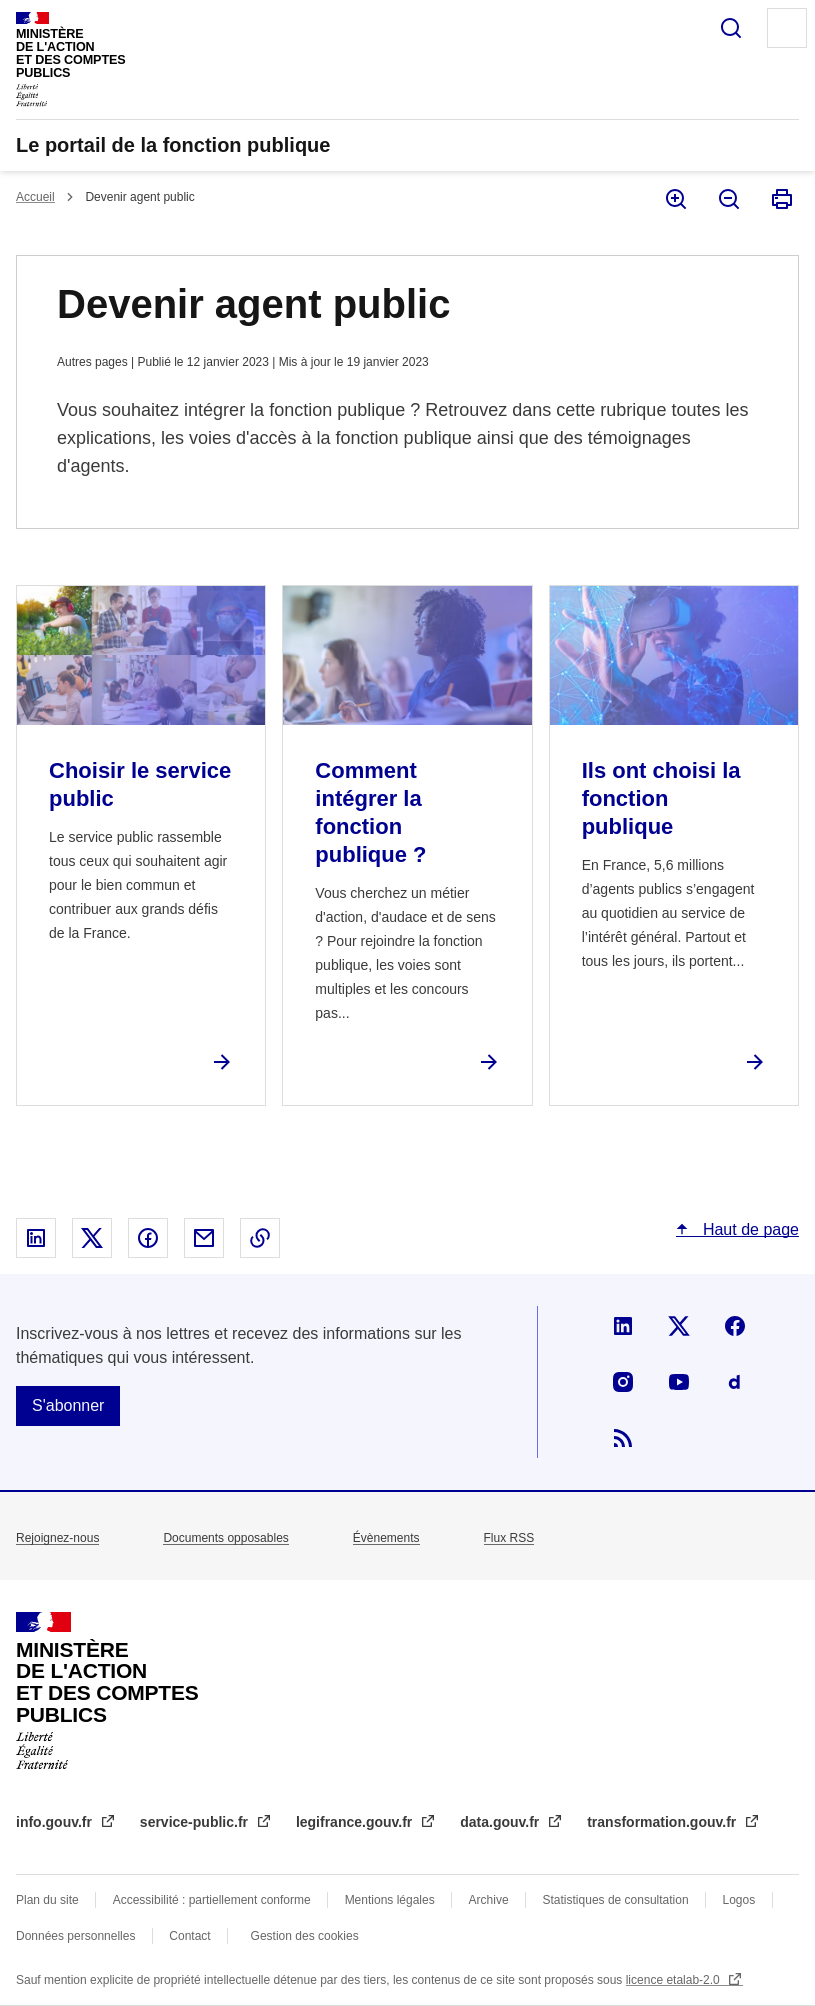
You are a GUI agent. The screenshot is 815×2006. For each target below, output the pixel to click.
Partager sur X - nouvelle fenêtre (92, 1238)
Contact (189, 1936)
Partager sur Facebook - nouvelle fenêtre (148, 1238)
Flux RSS (509, 1538)
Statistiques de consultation (616, 1900)
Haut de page (748, 1229)
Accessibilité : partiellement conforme (212, 1900)
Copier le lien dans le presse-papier (260, 1238)
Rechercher (731, 28)
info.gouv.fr (56, 1822)
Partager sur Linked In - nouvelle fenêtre (36, 1238)
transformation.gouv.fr (663, 1822)
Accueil (35, 197)
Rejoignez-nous (57, 1538)
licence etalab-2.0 (674, 1980)
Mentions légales (390, 1900)
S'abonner (68, 1405)
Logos (739, 1900)
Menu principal (787, 28)
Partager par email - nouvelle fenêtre (204, 1238)
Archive (489, 1900)
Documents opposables (225, 1538)
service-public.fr (196, 1822)
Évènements (386, 1538)
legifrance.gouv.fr (356, 1822)
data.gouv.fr (501, 1822)
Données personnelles (75, 1936)
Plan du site (47, 1900)
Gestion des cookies (305, 1936)
